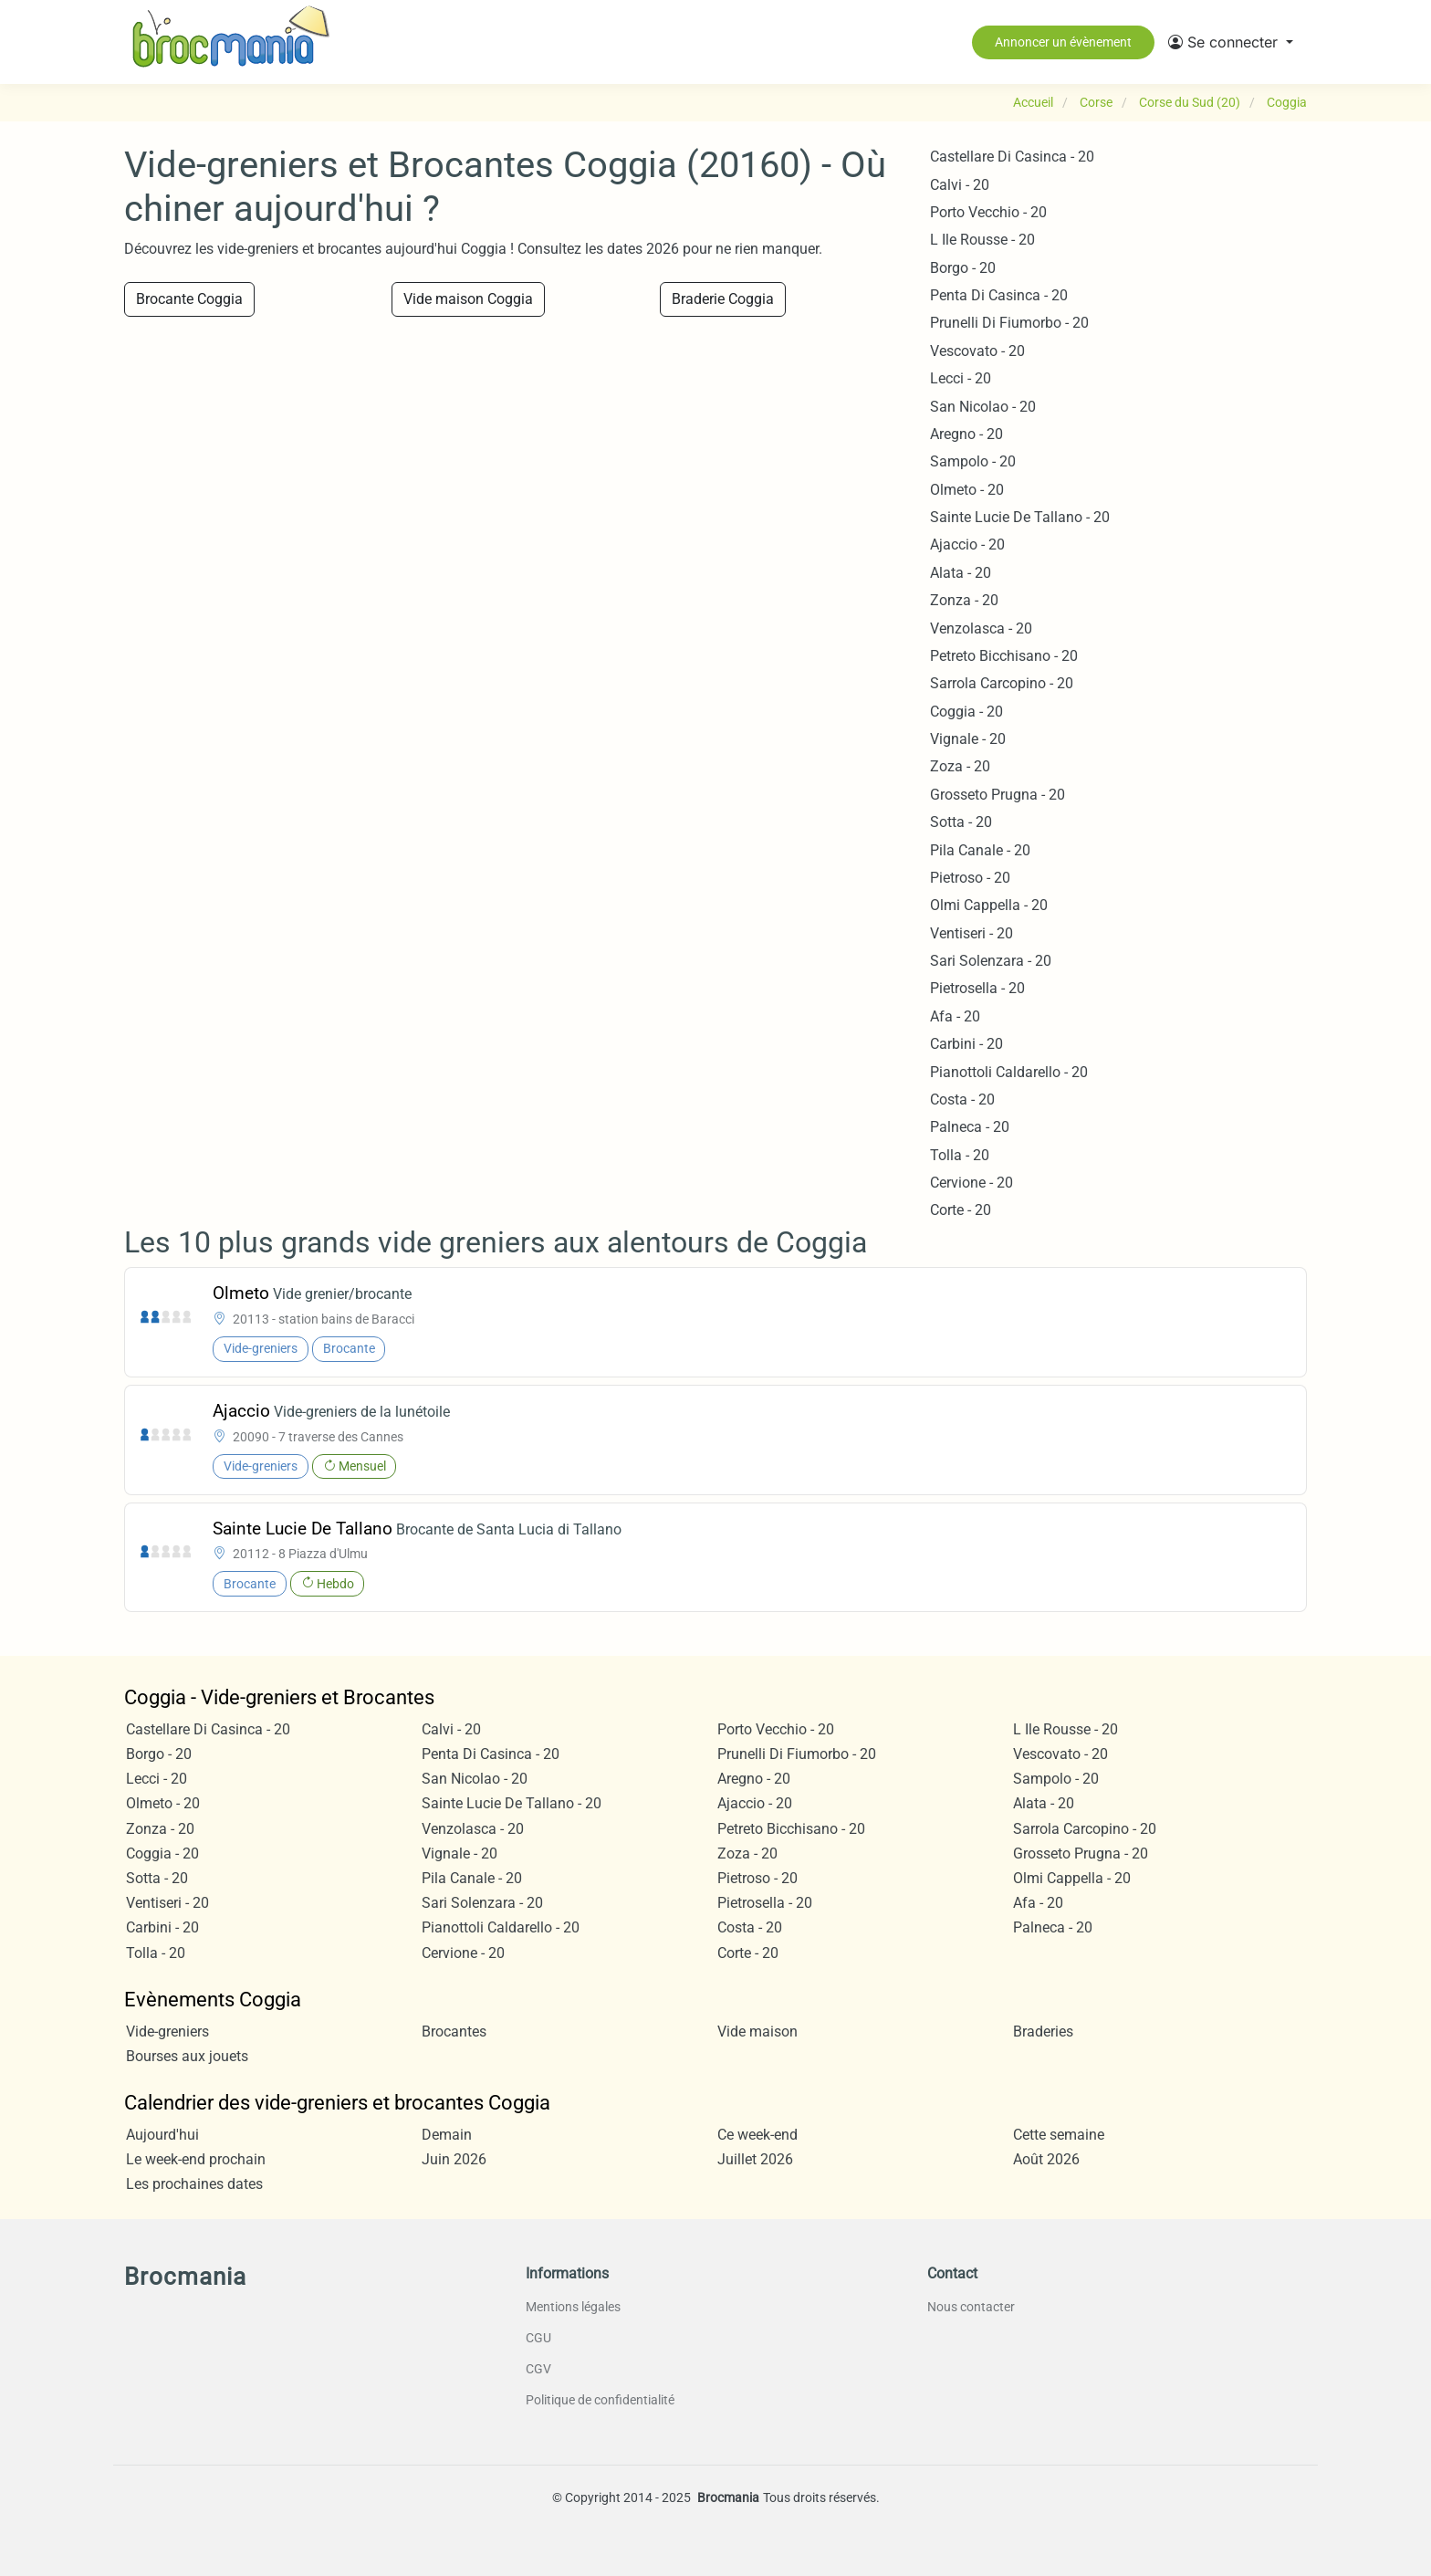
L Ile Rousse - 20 (982, 239)
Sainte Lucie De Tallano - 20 (1020, 517)
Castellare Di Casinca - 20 (1012, 156)
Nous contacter (971, 2306)
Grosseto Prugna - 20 (997, 794)
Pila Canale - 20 (980, 850)
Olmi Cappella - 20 (989, 905)
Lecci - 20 (960, 378)
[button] (1230, 42)
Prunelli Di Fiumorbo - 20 (1009, 322)
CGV (538, 2368)
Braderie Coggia (723, 299)
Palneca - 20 (969, 1127)
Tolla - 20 (959, 1155)
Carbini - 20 (966, 1043)
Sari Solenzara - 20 (990, 960)
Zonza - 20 (964, 600)
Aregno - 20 (966, 434)
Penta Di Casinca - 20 (999, 295)
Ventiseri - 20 (971, 933)
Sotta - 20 (961, 822)
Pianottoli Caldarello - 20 (1009, 1072)
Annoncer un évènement (1063, 42)
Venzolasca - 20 (981, 628)
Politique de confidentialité (600, 2399)
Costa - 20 (962, 1099)
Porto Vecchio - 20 (988, 212)
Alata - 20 (960, 572)
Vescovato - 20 (977, 351)
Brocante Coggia (189, 299)
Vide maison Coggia (468, 299)
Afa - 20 (955, 1016)
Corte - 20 (960, 1210)
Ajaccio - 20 (967, 544)
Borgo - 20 (963, 268)
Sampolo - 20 (973, 461)
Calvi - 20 (959, 185)
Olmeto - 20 (967, 489)
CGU (538, 2337)
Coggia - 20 (966, 711)
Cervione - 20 (971, 1182)
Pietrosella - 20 (977, 988)
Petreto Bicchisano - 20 (1004, 656)
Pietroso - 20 (970, 877)
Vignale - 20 (968, 739)
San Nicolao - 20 (983, 406)
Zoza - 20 (960, 766)
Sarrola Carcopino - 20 (1001, 683)
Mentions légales (573, 2306)
